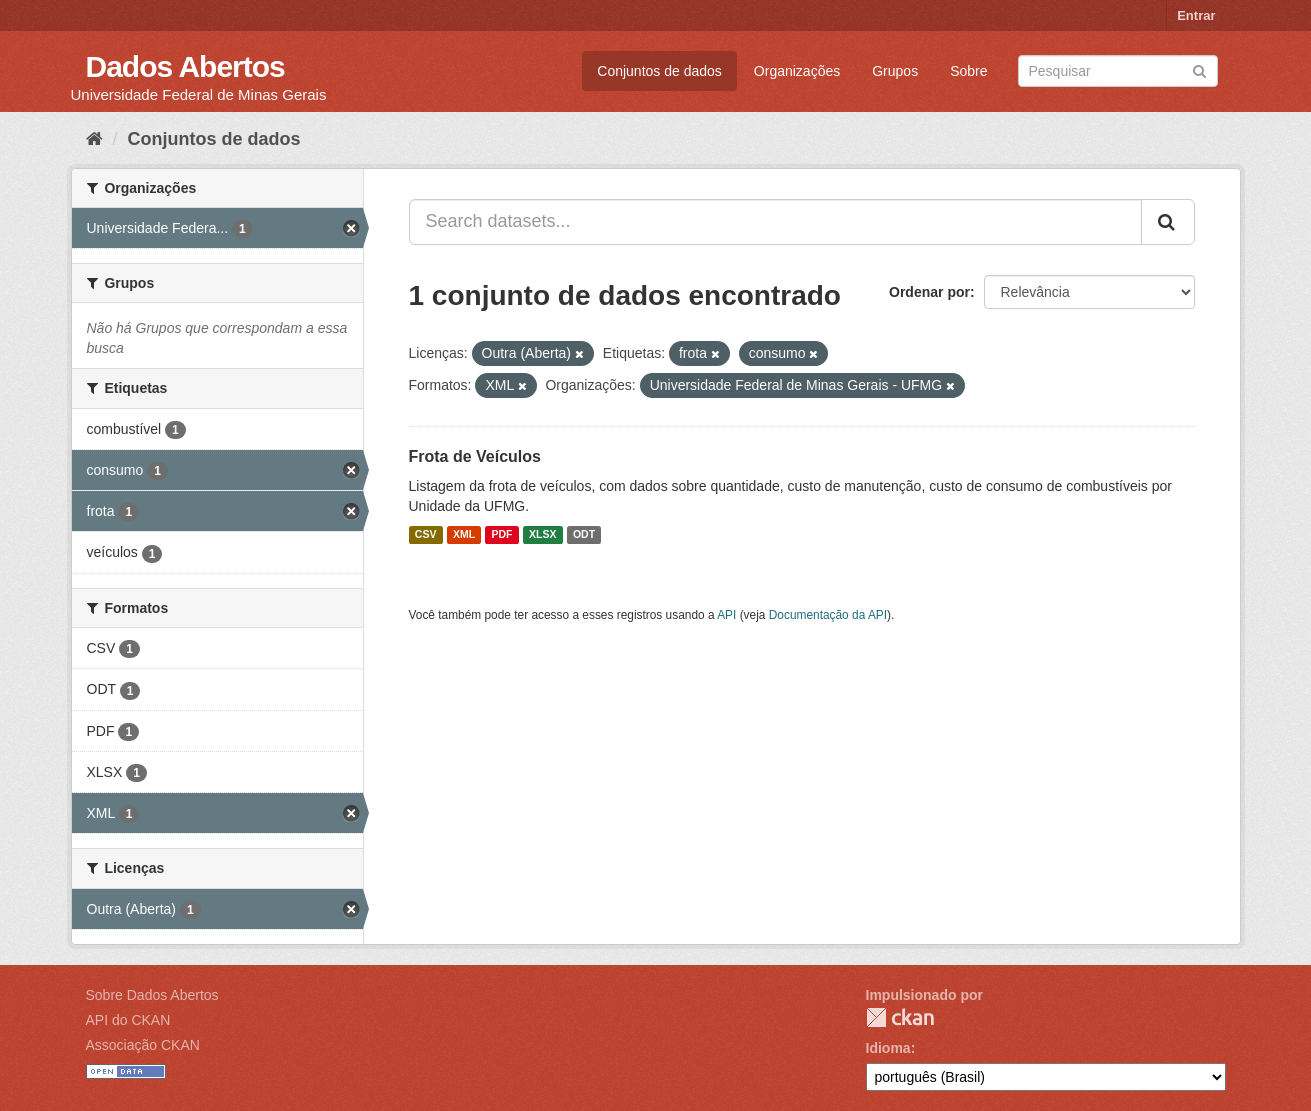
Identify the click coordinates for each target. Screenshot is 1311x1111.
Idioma (888, 1048)
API (726, 615)
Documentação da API (828, 615)
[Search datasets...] (775, 222)
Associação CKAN (143, 1045)
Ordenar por (929, 292)
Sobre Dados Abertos (152, 995)
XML (464, 535)
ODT (584, 535)
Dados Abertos (185, 66)
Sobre (968, 71)
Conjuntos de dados (659, 71)
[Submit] (1199, 69)
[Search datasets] (1118, 71)
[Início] (94, 139)
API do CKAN (128, 1020)
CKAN (900, 1017)
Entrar (1196, 15)
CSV (426, 535)
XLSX (542, 535)
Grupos (895, 71)
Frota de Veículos (475, 456)
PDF (502, 535)
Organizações (797, 71)
